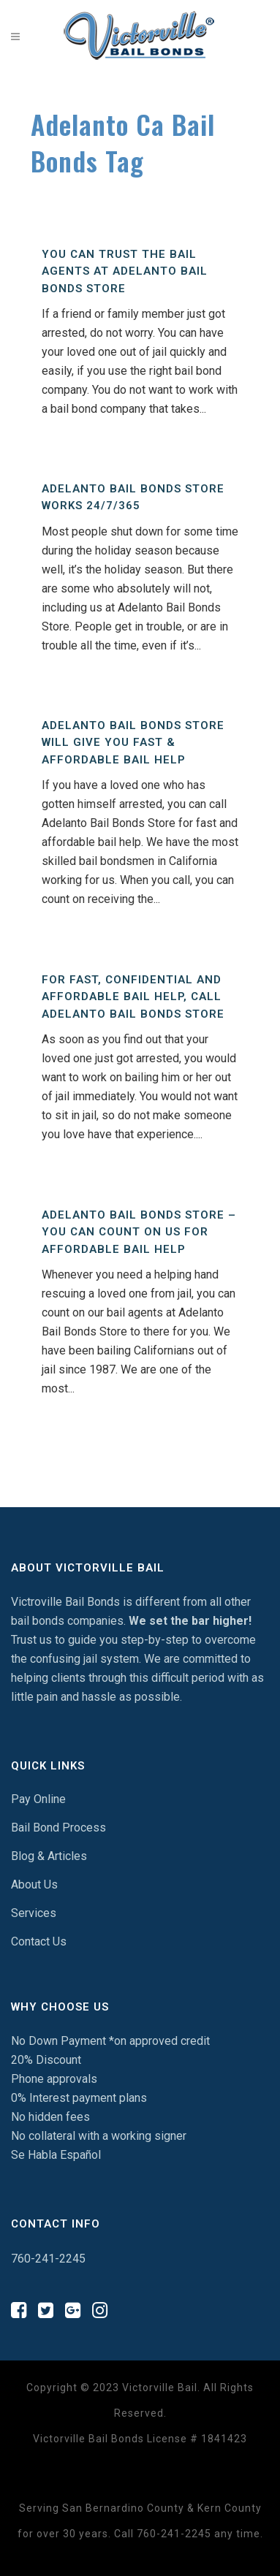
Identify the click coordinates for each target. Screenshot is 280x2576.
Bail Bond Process (58, 1827)
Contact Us (39, 1941)
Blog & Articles (49, 1856)
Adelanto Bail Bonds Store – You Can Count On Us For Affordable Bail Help (139, 1232)
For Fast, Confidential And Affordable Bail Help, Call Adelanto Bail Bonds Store (133, 997)
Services (33, 1913)
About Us (34, 1884)
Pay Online (38, 1799)
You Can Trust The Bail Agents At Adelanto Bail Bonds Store (125, 271)
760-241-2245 (48, 2259)
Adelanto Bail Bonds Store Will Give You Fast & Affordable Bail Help (133, 742)
